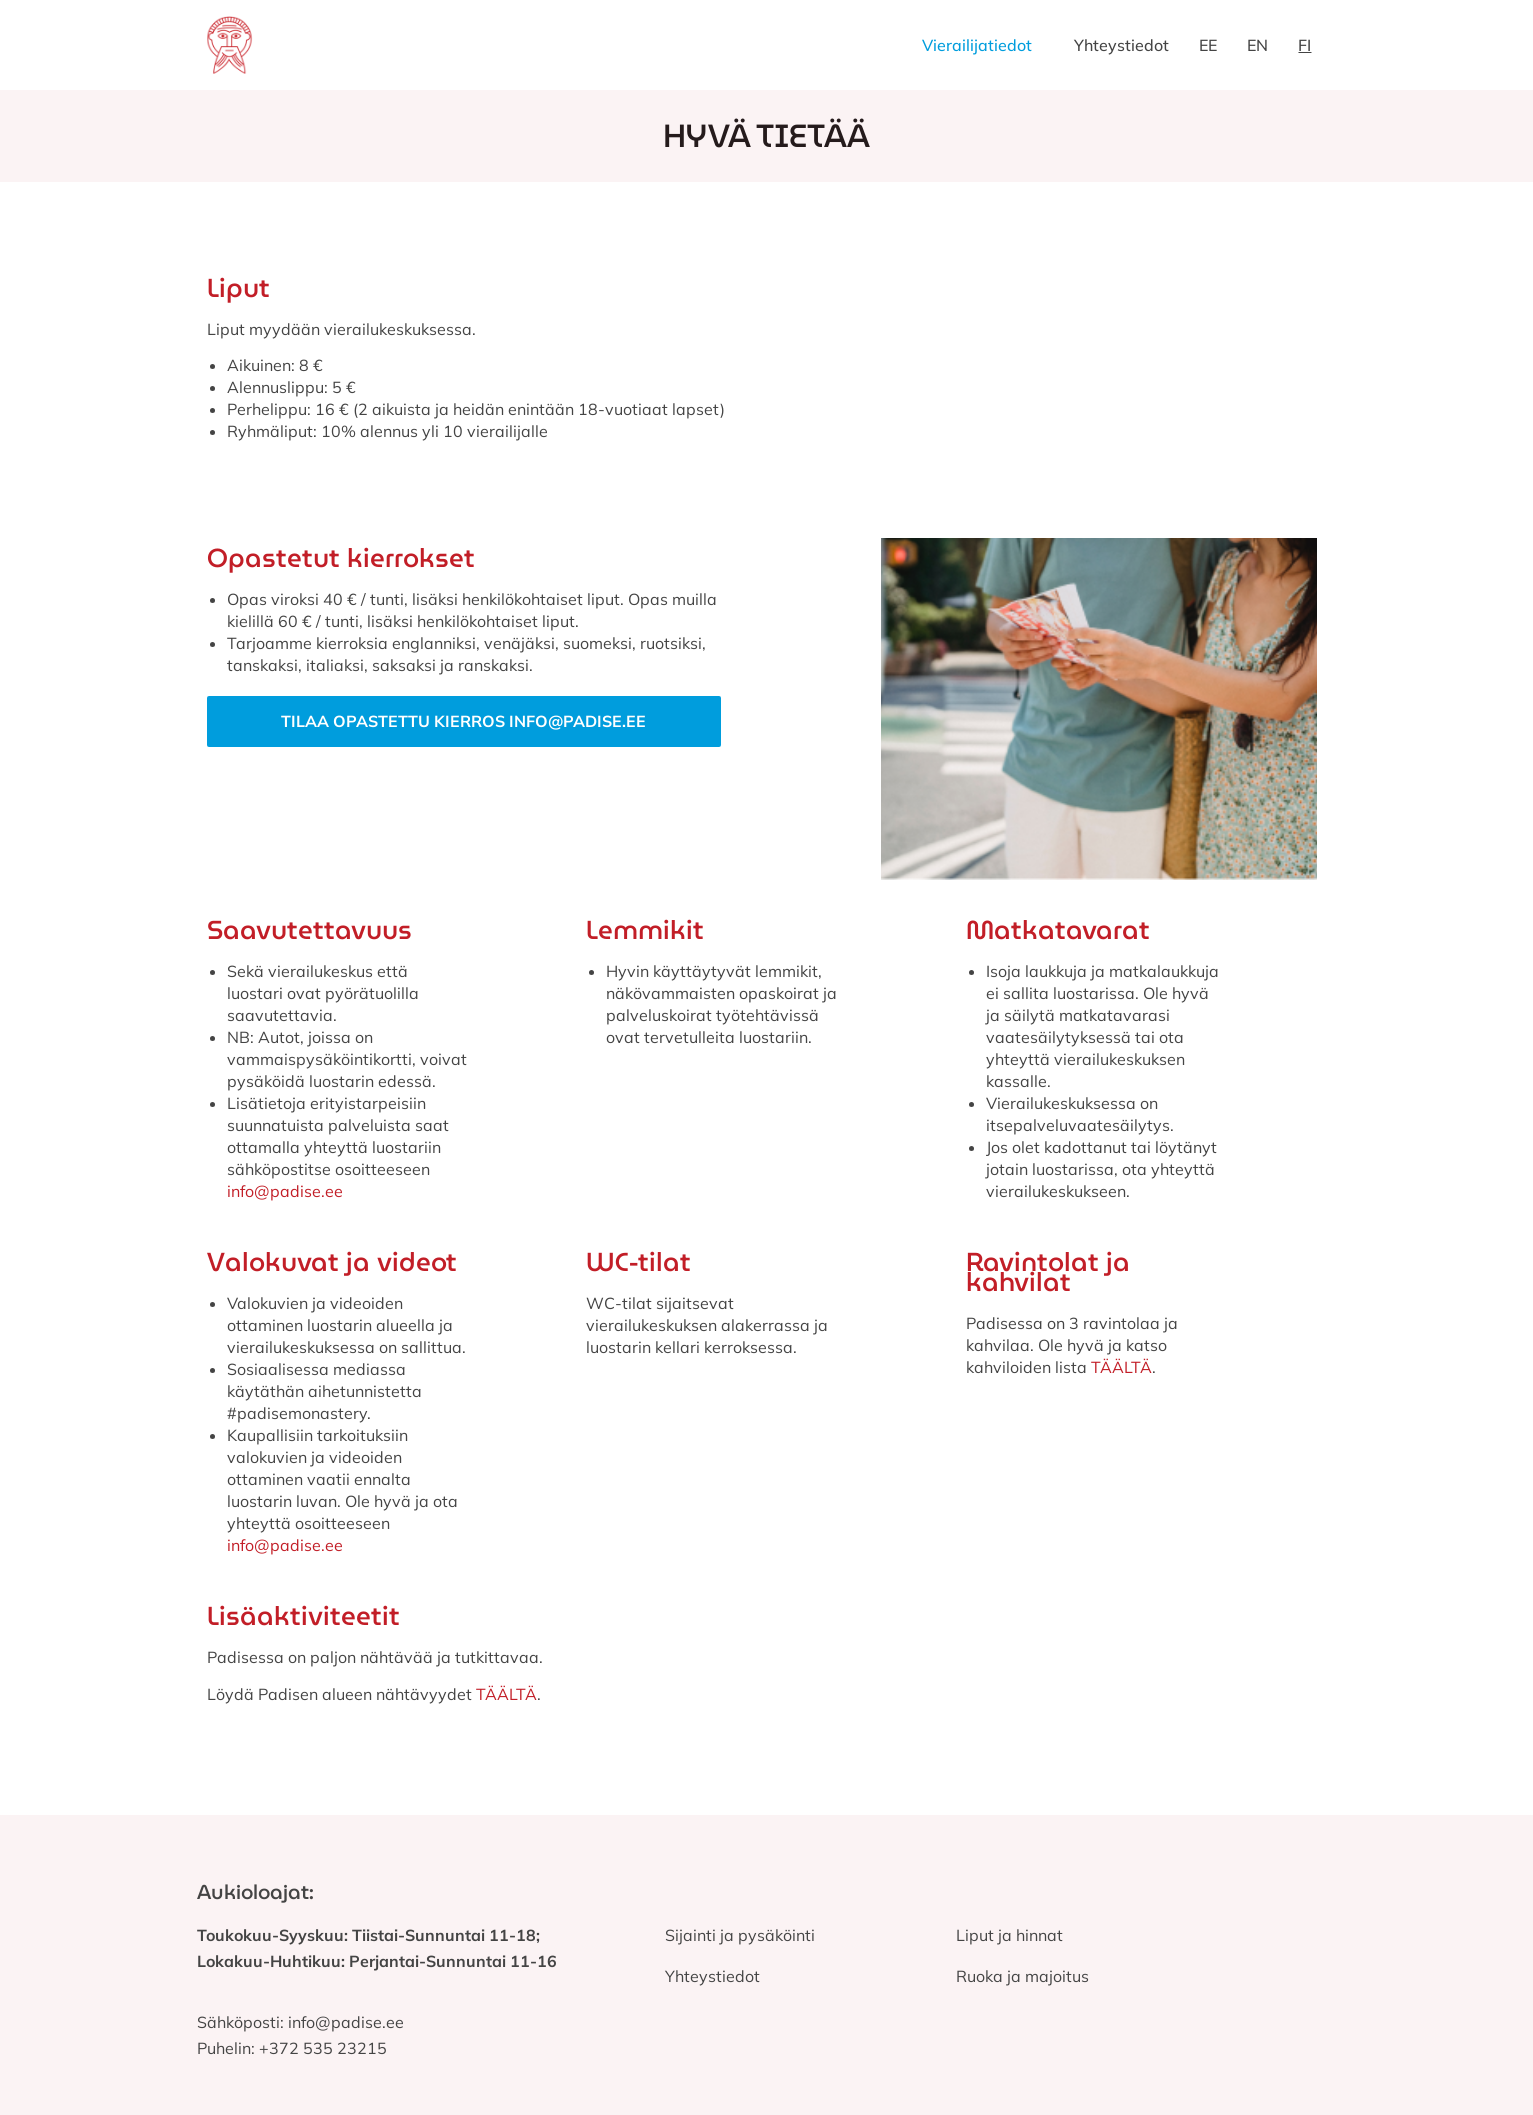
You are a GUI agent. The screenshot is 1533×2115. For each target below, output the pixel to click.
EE (1208, 45)
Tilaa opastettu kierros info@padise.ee (463, 721)
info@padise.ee (285, 1191)
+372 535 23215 (323, 2048)
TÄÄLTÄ (1121, 1367)
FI (1304, 45)
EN (1257, 45)
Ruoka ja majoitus (1022, 1976)
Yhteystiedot (1121, 45)
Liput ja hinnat (1009, 1935)
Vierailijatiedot (977, 45)
